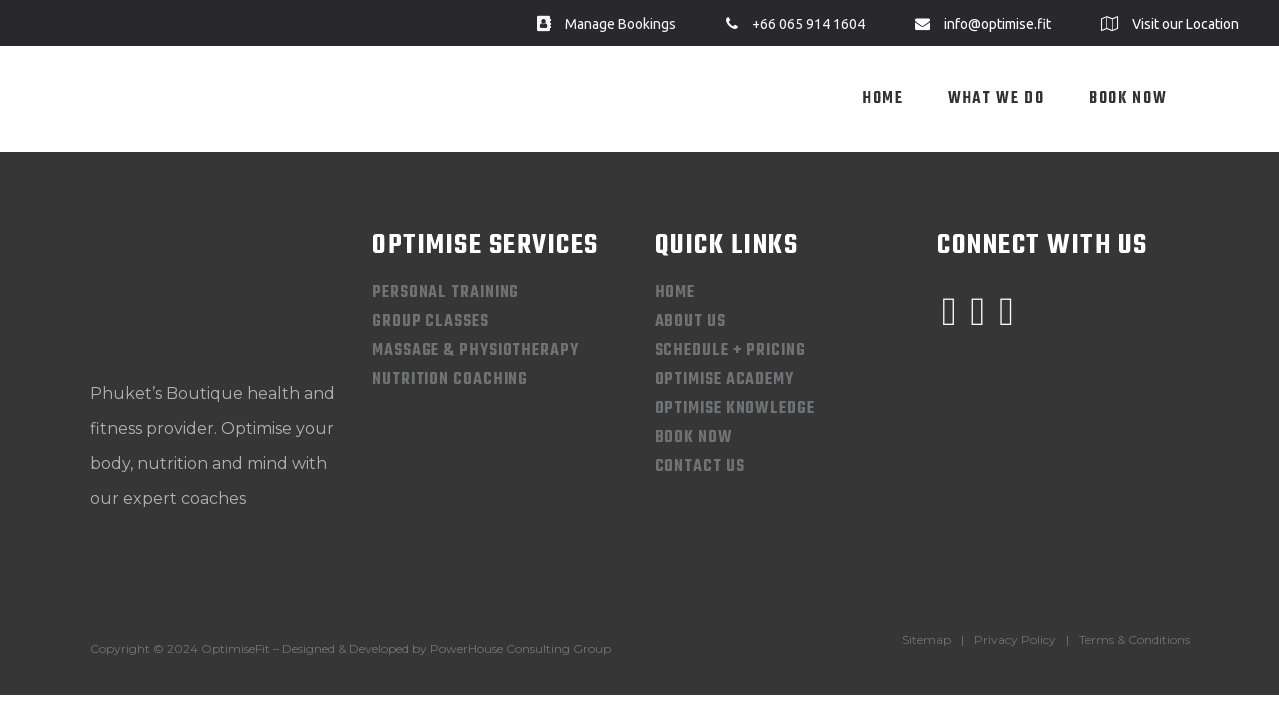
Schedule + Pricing (730, 351)
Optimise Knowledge (735, 409)
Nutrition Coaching (450, 380)
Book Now (694, 438)
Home (675, 293)
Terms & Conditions (1134, 639)
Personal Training (445, 293)
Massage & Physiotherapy (475, 351)
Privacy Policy (1015, 639)
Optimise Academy (724, 380)
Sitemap (926, 639)
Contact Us (700, 467)
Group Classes (430, 322)
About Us (690, 322)
